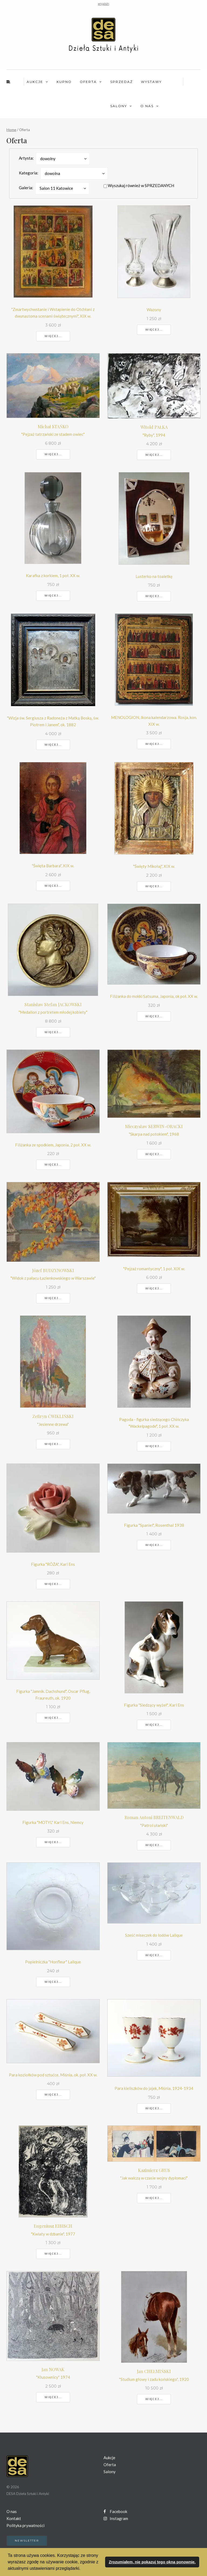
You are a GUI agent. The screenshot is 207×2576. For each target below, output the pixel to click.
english (103, 4)
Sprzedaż (121, 82)
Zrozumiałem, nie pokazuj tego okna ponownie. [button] (152, 2562)
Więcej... (53, 336)
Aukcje (35, 82)
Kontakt (13, 2518)
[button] (82, 2569)
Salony (118, 106)
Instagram (116, 2518)
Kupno (64, 82)
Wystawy (151, 82)
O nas (147, 106)
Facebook (115, 2511)
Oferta (88, 82)
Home (11, 129)
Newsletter (27, 2540)
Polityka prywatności (25, 2525)
